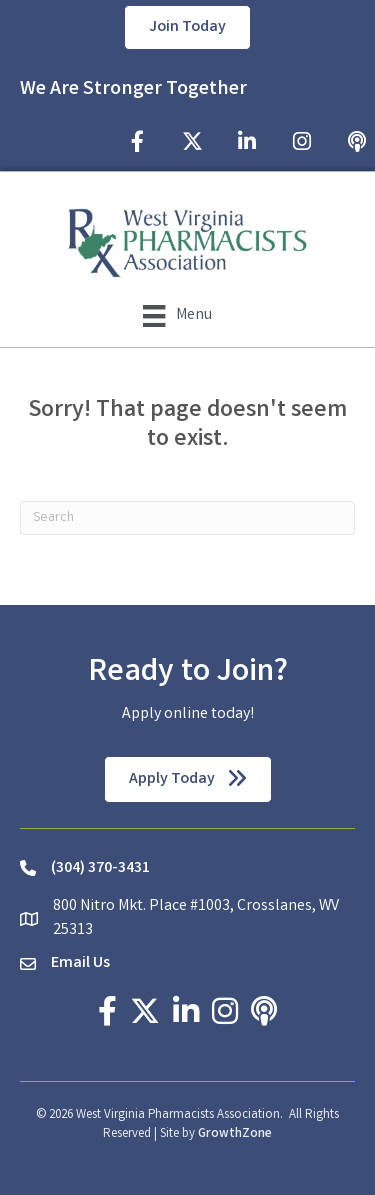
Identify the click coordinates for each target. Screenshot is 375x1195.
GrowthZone (235, 1134)
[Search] (187, 518)
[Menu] (177, 316)
